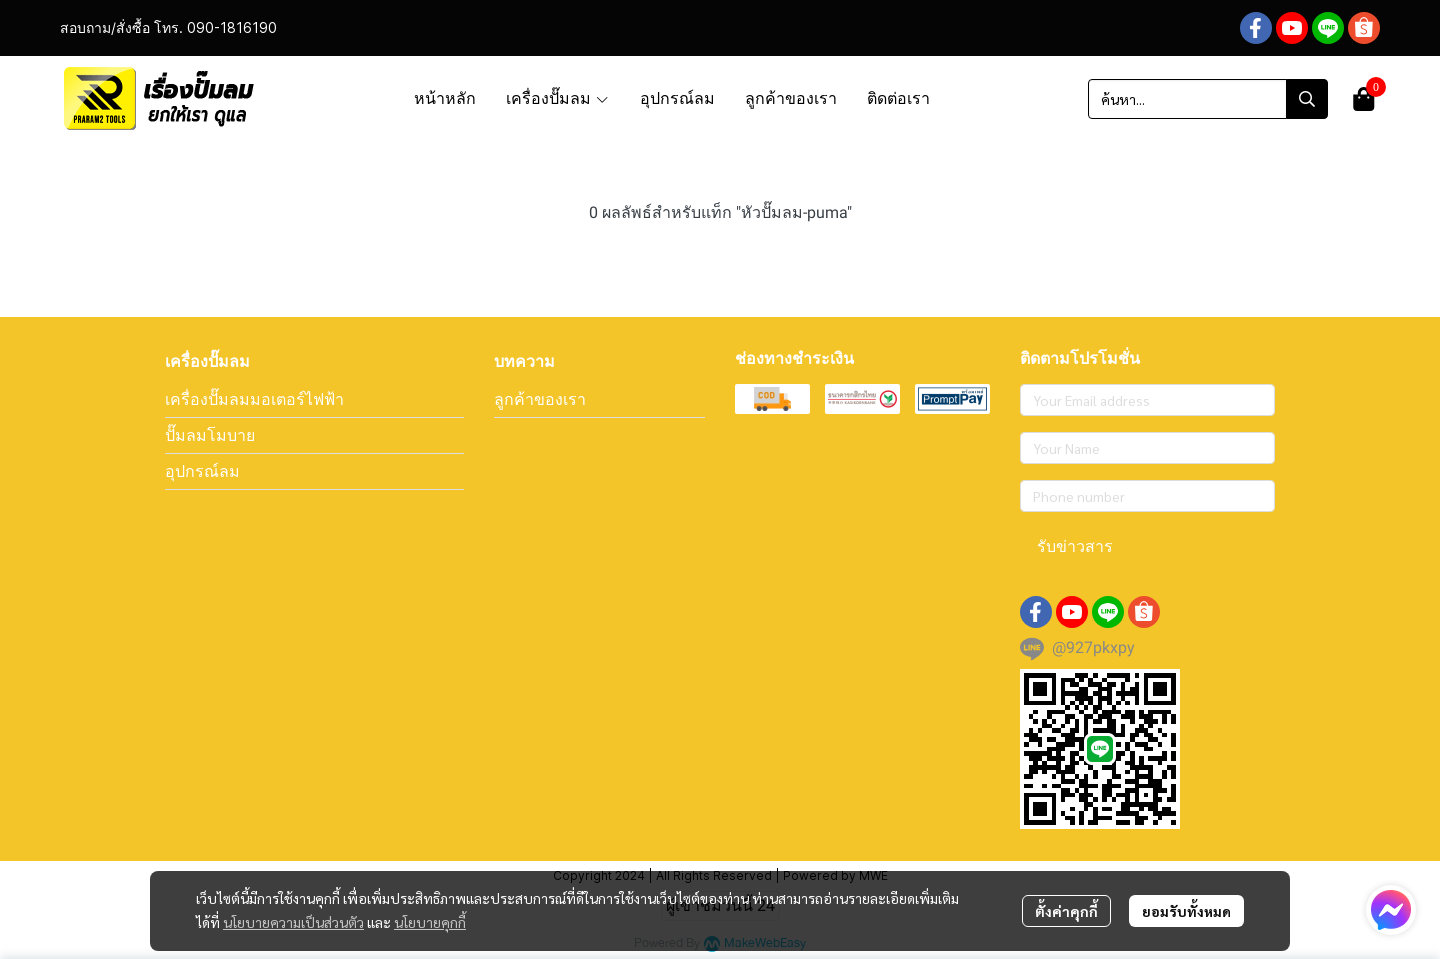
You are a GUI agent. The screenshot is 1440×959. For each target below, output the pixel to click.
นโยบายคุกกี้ (430, 922)
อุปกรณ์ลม (202, 471)
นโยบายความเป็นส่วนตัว (293, 922)
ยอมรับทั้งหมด (1186, 911)
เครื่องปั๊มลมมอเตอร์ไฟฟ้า (254, 399)
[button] (1208, 99)
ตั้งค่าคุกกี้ (1066, 911)
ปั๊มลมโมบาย (210, 435)
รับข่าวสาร (1075, 546)
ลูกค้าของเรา (540, 399)
